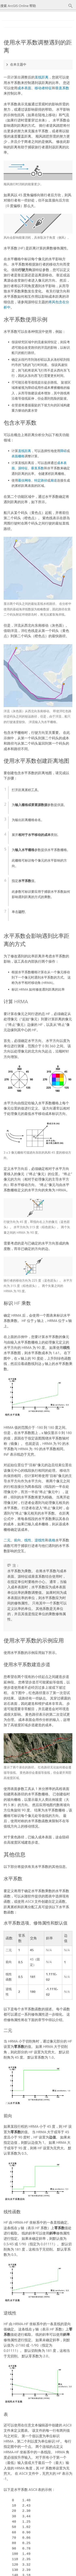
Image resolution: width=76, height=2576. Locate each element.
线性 (27, 1540)
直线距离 (41, 77)
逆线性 (40, 1540)
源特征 (23, 468)
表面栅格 (18, 456)
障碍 (63, 451)
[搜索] (70, 6)
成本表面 (24, 88)
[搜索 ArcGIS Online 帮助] (34, 6)
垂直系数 (62, 88)
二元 (7, 1540)
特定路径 (40, 480)
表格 (51, 1540)
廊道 (53, 480)
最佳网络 (24, 480)
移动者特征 (43, 88)
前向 (17, 1540)
